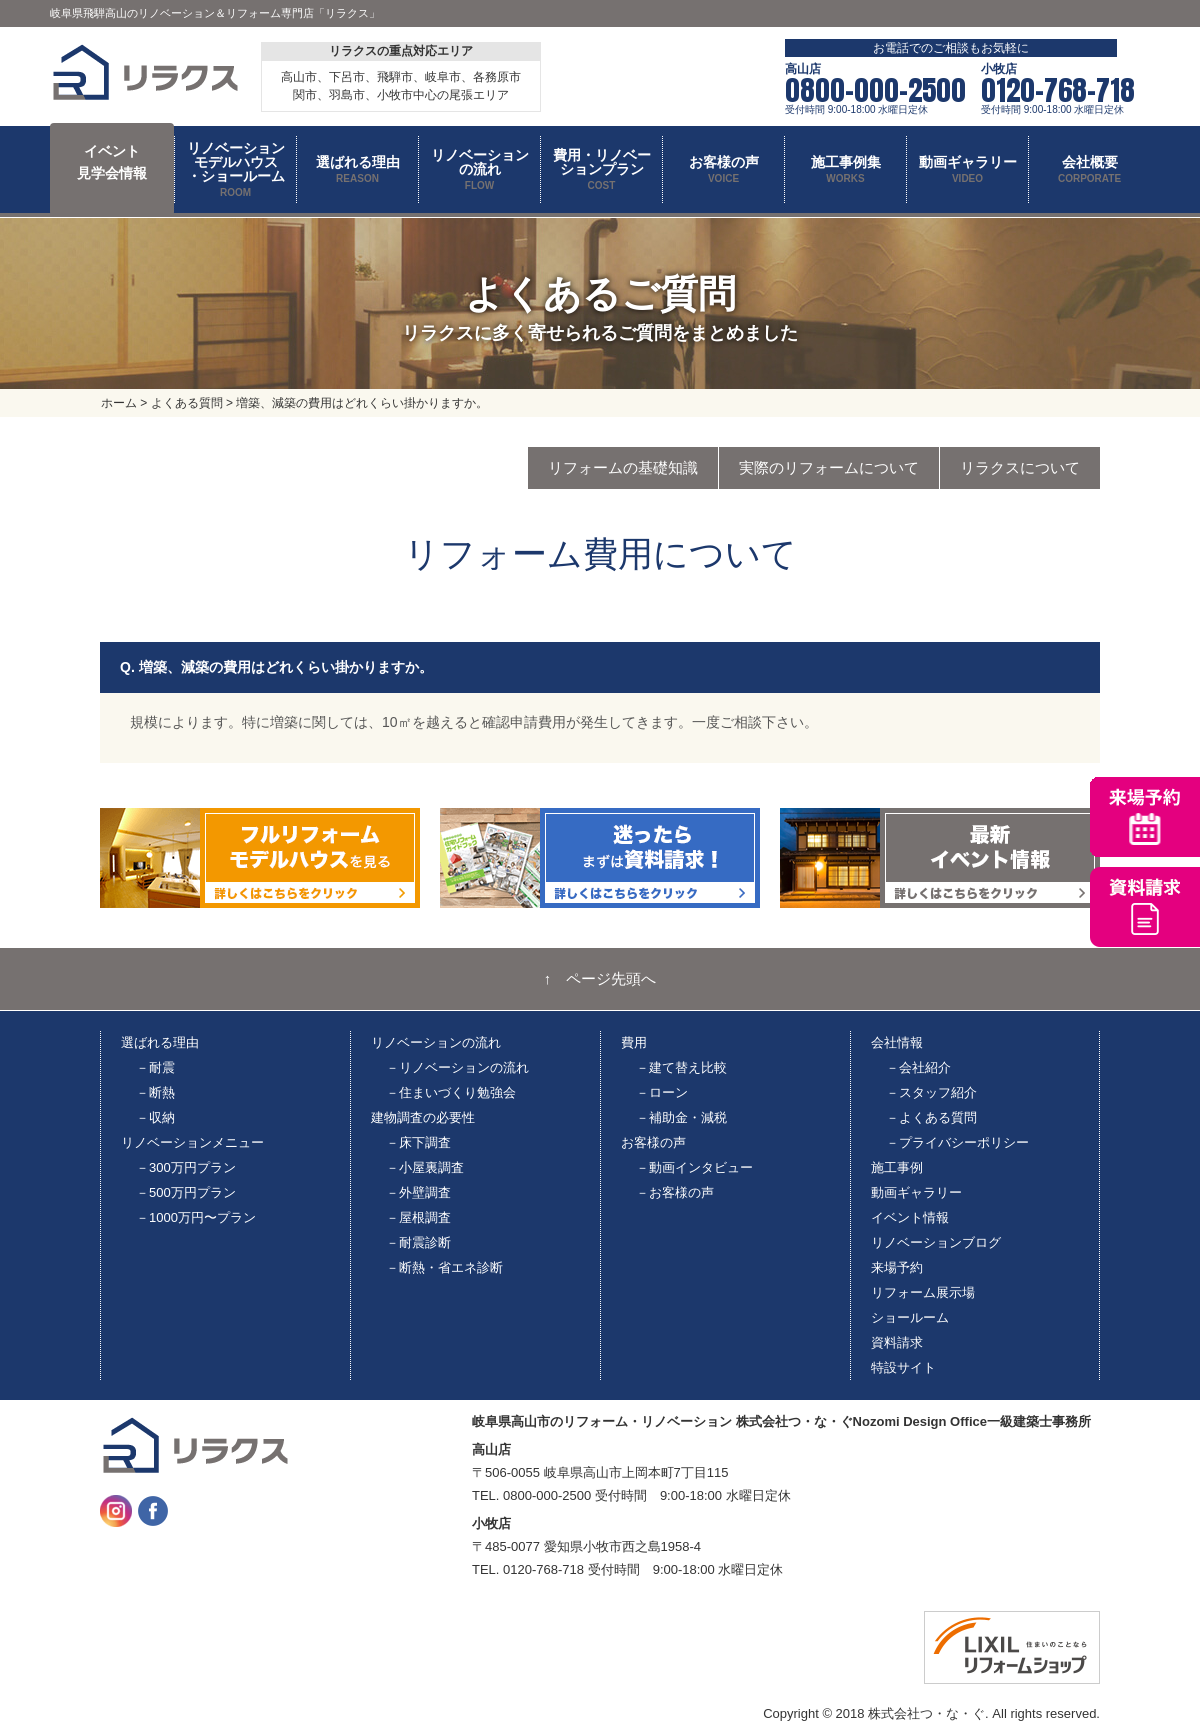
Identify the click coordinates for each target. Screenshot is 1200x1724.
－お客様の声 (675, 1192)
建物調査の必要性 (423, 1117)
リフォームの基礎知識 (623, 467)
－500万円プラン (186, 1192)
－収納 (155, 1117)
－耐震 (155, 1067)
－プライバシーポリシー (957, 1142)
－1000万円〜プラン (196, 1217)
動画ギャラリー (916, 1192)
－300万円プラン (186, 1167)
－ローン (662, 1092)
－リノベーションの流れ (457, 1067)
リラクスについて (1020, 467)
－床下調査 (418, 1142)
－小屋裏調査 (425, 1167)
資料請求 (897, 1342)
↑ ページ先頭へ (600, 979)
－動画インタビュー (694, 1167)
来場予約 (897, 1267)
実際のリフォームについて (829, 467)
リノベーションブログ (936, 1242)
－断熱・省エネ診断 (444, 1267)
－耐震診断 (418, 1242)
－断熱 (155, 1092)
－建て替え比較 (681, 1067)
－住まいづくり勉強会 (451, 1092)
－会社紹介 (918, 1067)
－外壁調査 (418, 1192)
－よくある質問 (931, 1117)
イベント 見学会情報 (112, 162)
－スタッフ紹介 (931, 1092)
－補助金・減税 (681, 1117)
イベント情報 (910, 1217)
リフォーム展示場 (923, 1292)
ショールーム (910, 1317)
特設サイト (903, 1367)
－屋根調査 (418, 1217)
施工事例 (897, 1167)
